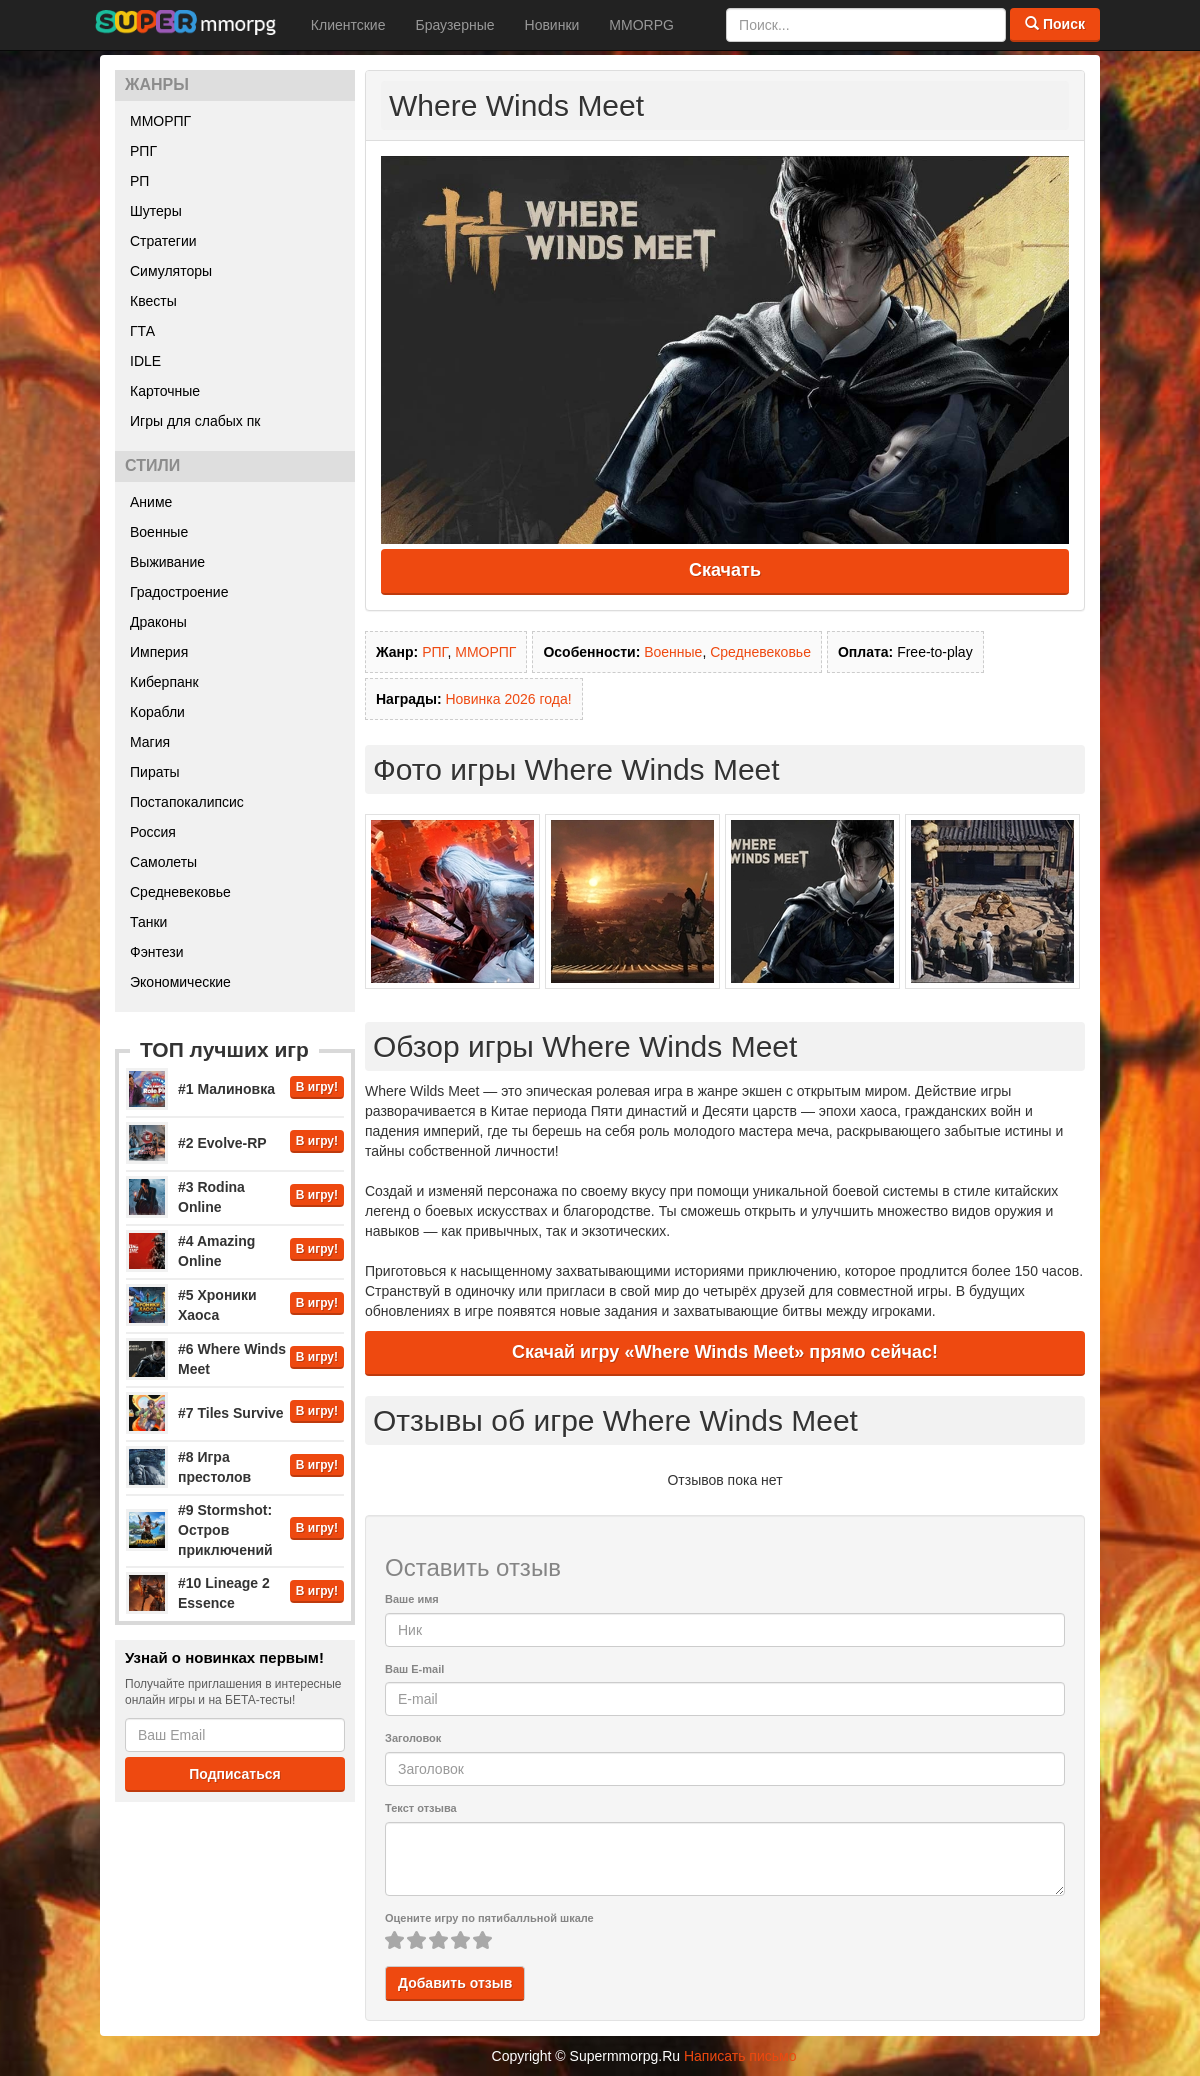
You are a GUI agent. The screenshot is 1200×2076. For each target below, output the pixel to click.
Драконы (158, 622)
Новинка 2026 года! (508, 699)
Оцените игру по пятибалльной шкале (489, 1918)
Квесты (153, 301)
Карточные (165, 391)
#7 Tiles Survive (231, 1413)
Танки (148, 922)
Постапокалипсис (187, 802)
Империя (159, 652)
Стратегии (163, 241)
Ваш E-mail (414, 1669)
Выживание (167, 562)
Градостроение (179, 592)
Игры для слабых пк (195, 421)
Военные (159, 532)
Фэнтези (157, 952)
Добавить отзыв (455, 1983)
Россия (153, 832)
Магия (150, 742)
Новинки (552, 25)
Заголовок (413, 1738)
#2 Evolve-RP (222, 1143)
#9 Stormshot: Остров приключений (225, 1530)
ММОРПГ (160, 121)
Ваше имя (412, 1599)
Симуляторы (171, 271)
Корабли (157, 712)
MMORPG (641, 25)
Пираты (155, 772)
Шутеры (156, 211)
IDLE (145, 361)
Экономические (180, 982)
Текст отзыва (421, 1808)
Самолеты (163, 862)
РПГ (143, 151)
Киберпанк (164, 682)
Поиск (1055, 24)
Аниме (151, 502)
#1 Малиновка (226, 1089)
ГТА (142, 331)
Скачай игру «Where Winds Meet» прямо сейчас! (725, 1352)
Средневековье (180, 892)
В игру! (317, 1087)
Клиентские (348, 25)
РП (139, 181)
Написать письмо (740, 2056)
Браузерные (454, 25)
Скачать (725, 570)
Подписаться (235, 1774)
